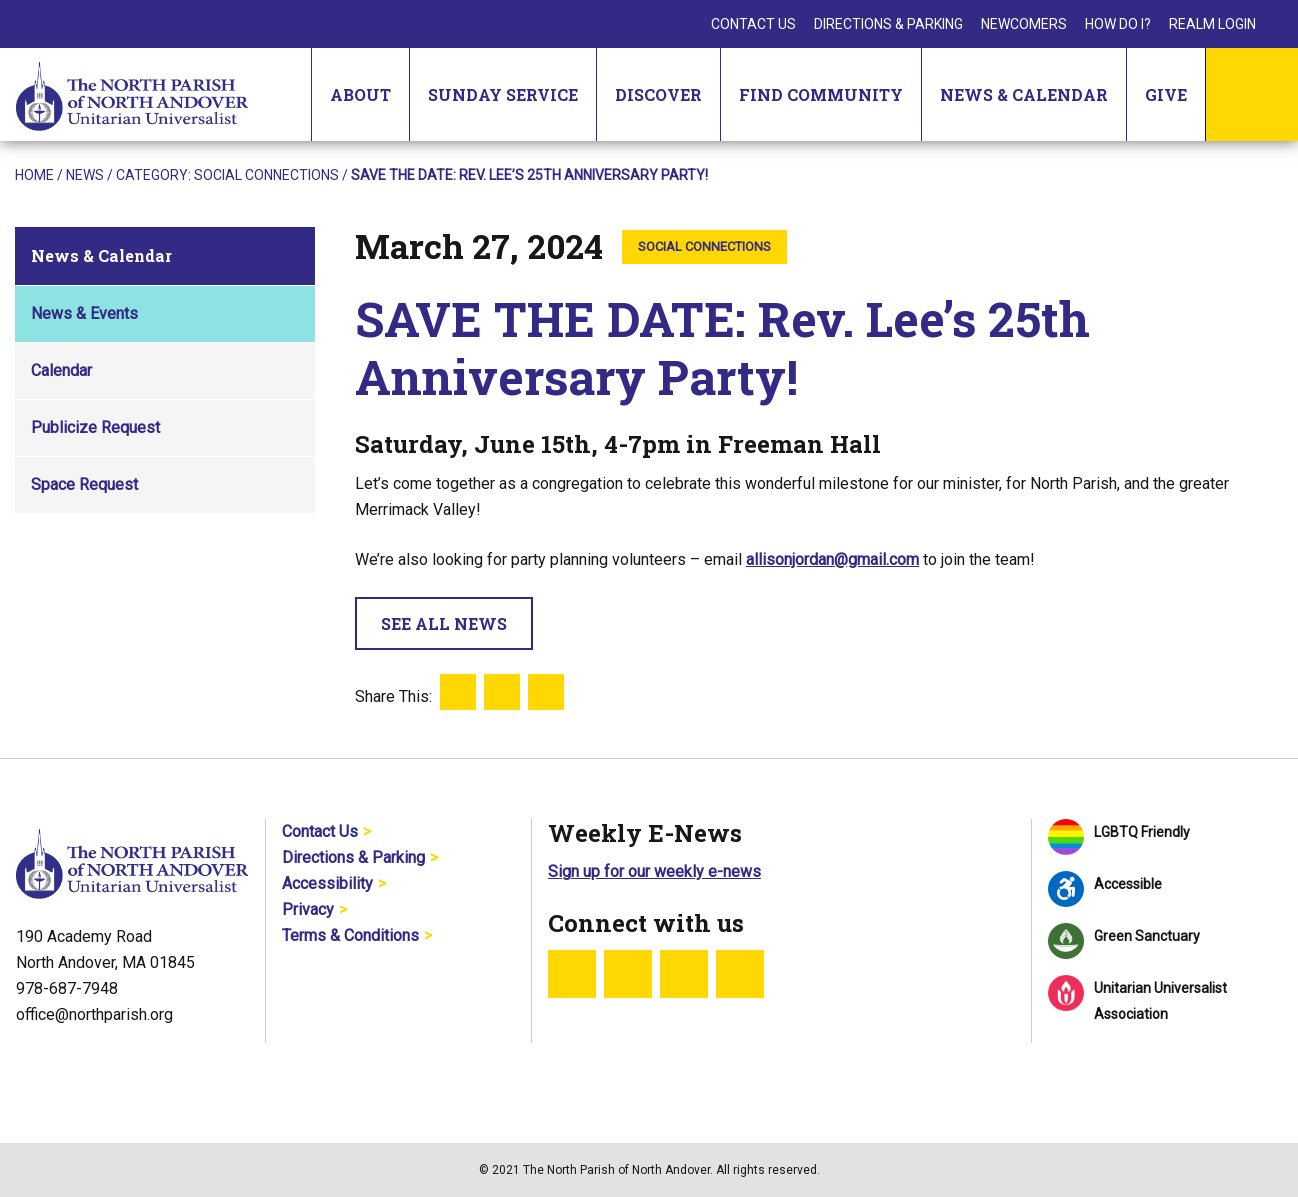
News (85, 175)
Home (34, 175)
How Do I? (1118, 24)
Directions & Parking (888, 24)
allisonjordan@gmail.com (832, 559)
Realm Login (1212, 24)
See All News (444, 623)
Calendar (61, 370)
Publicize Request (95, 427)
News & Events (84, 313)
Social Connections (266, 175)
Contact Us (753, 24)
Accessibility (327, 883)
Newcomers (1024, 24)
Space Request (84, 484)
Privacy (308, 909)
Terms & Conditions (350, 935)
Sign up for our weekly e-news (654, 871)
